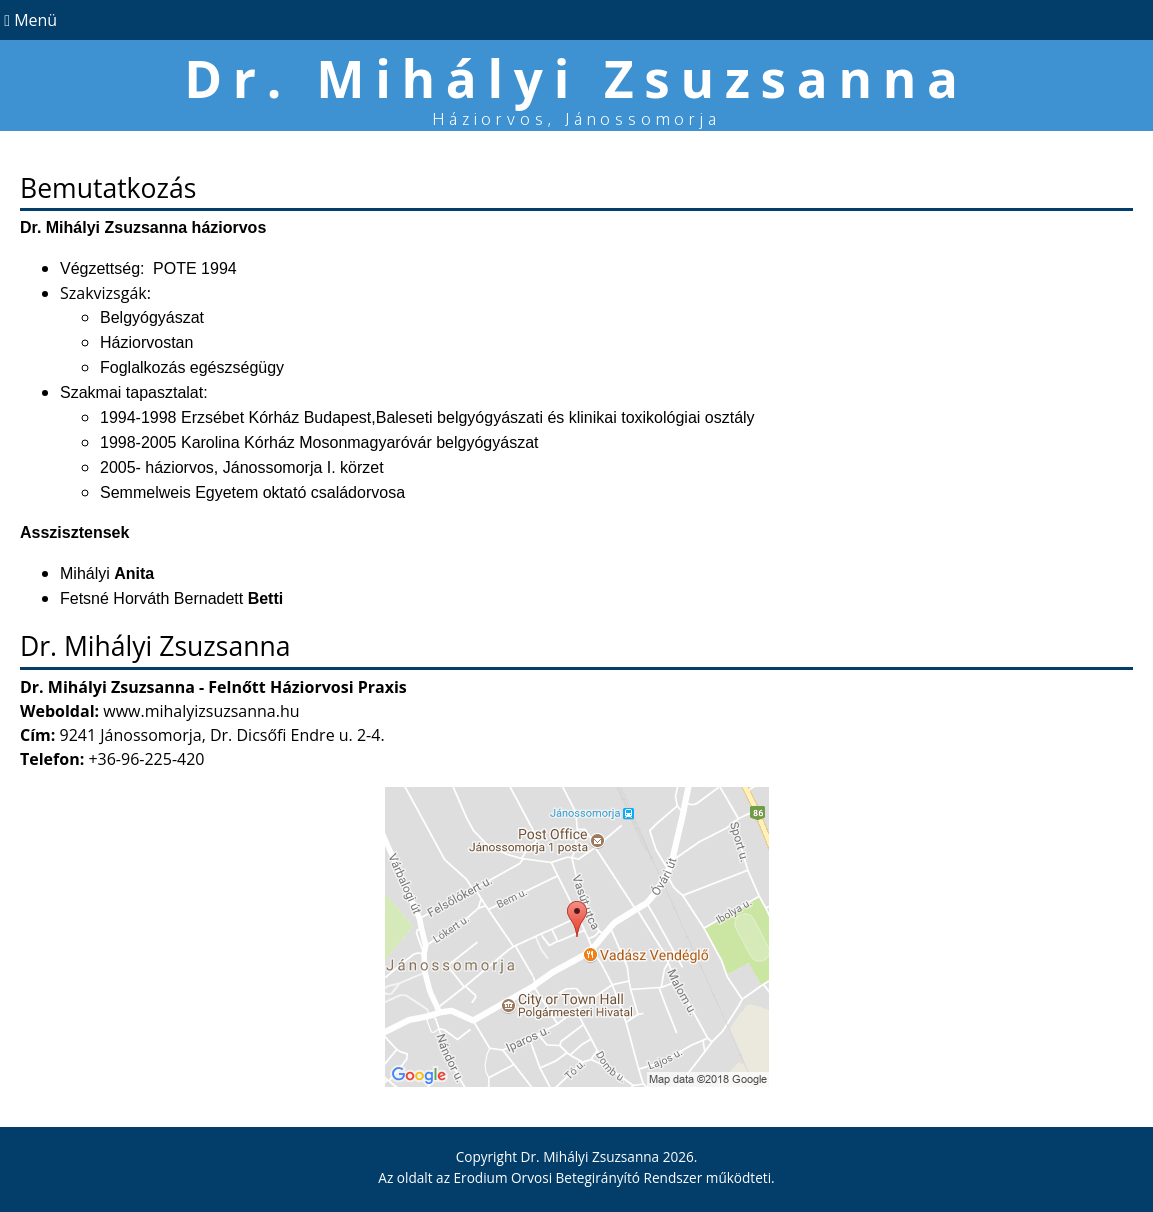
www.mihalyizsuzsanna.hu (201, 711)
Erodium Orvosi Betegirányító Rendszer (578, 1177)
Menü (28, 20)
